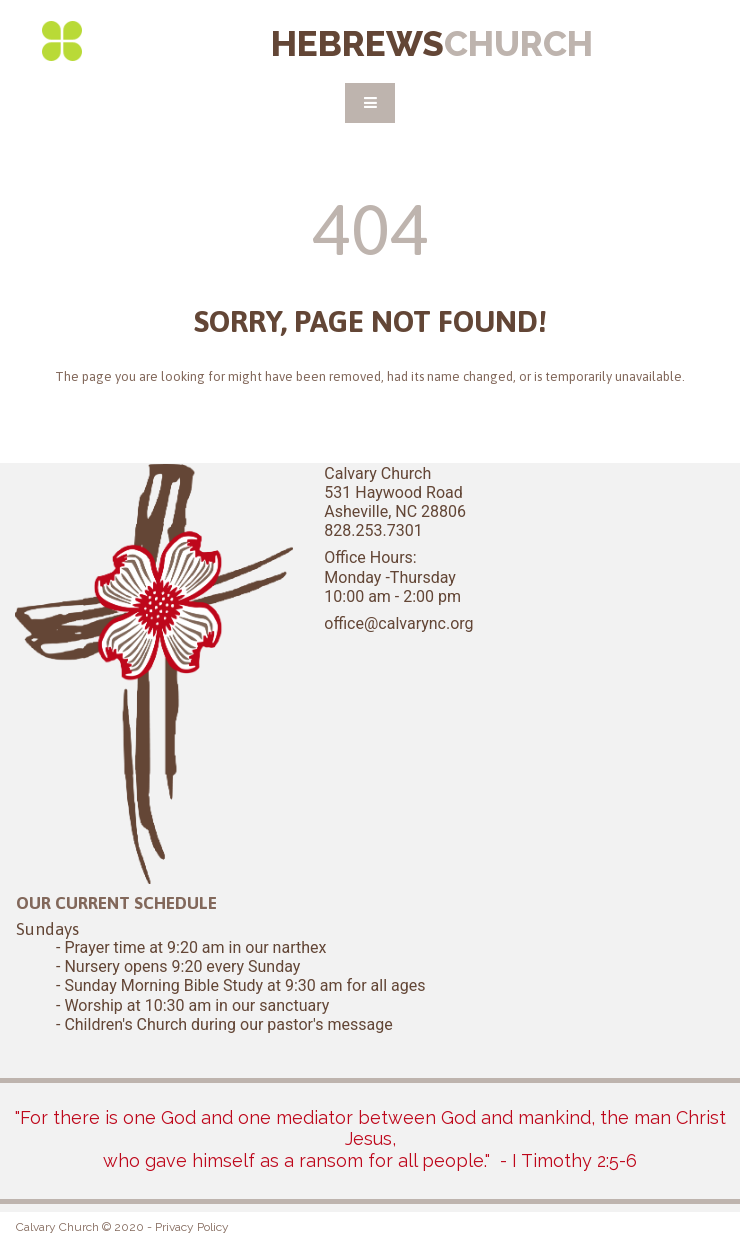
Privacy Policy (192, 1227)
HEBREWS (432, 43)
